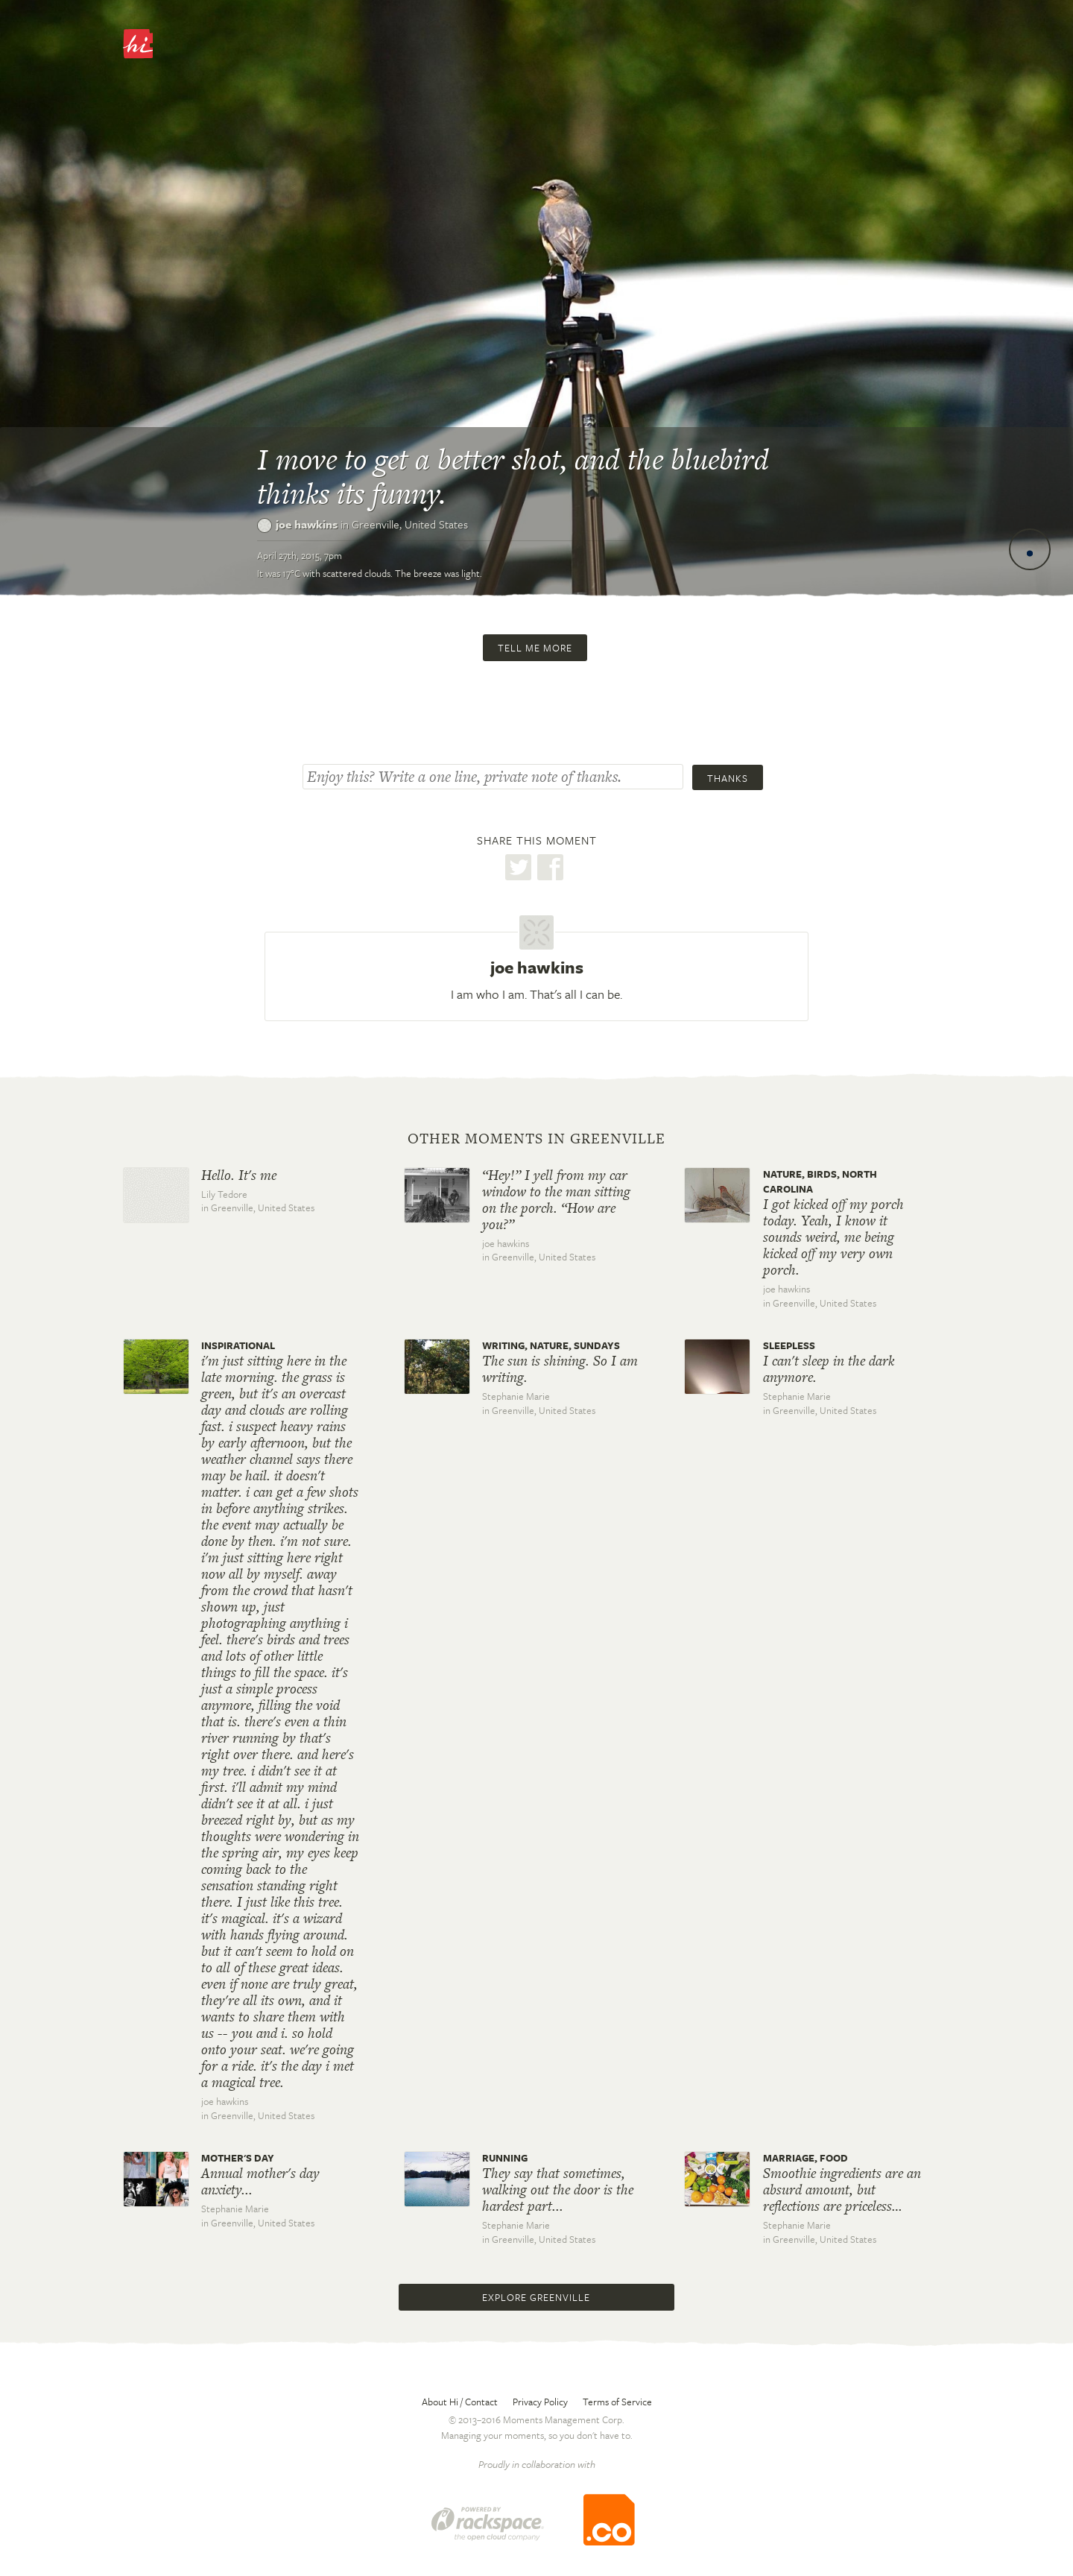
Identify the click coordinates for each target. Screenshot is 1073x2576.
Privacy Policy (540, 2401)
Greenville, (410, 524)
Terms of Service (617, 2401)
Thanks (727, 778)
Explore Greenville (536, 2297)
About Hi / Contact (460, 2401)
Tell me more (535, 647)
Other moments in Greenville (536, 1138)
